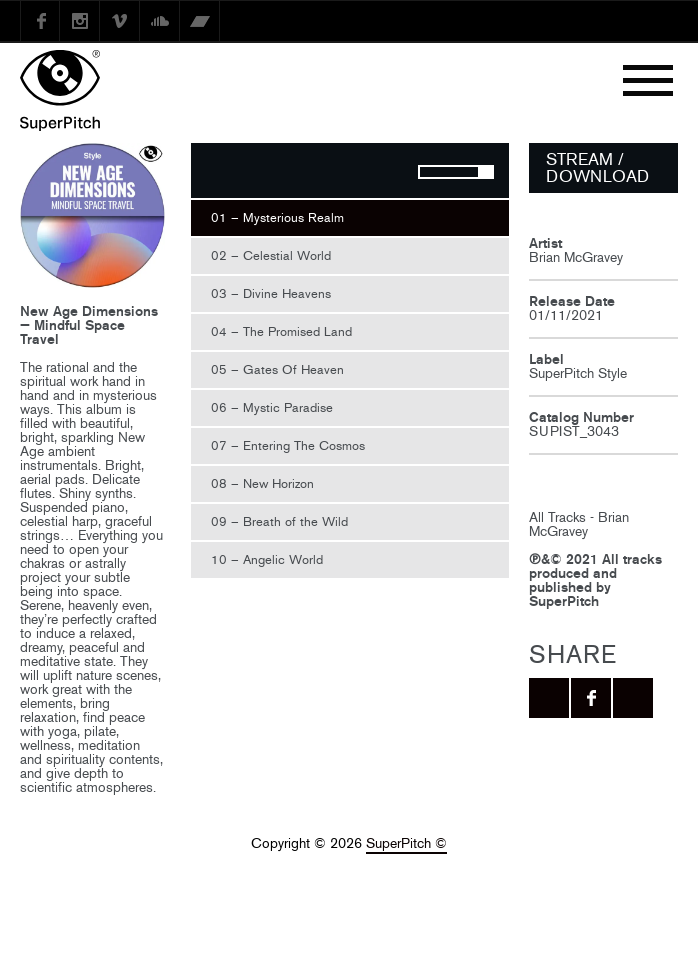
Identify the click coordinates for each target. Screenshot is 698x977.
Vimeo (120, 21)
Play (216, 173)
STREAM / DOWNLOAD (597, 167)
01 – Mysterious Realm (277, 217)
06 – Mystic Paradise (272, 407)
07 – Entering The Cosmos (288, 445)
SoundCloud (160, 21)
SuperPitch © (406, 843)
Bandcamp (200, 21)
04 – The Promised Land (281, 331)
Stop (256, 173)
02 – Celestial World (271, 255)
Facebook (40, 21)
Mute (384, 173)
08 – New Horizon (262, 483)
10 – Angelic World (267, 559)
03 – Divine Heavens (271, 293)
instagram (80, 21)
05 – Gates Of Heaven (277, 369)
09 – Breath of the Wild (279, 521)
